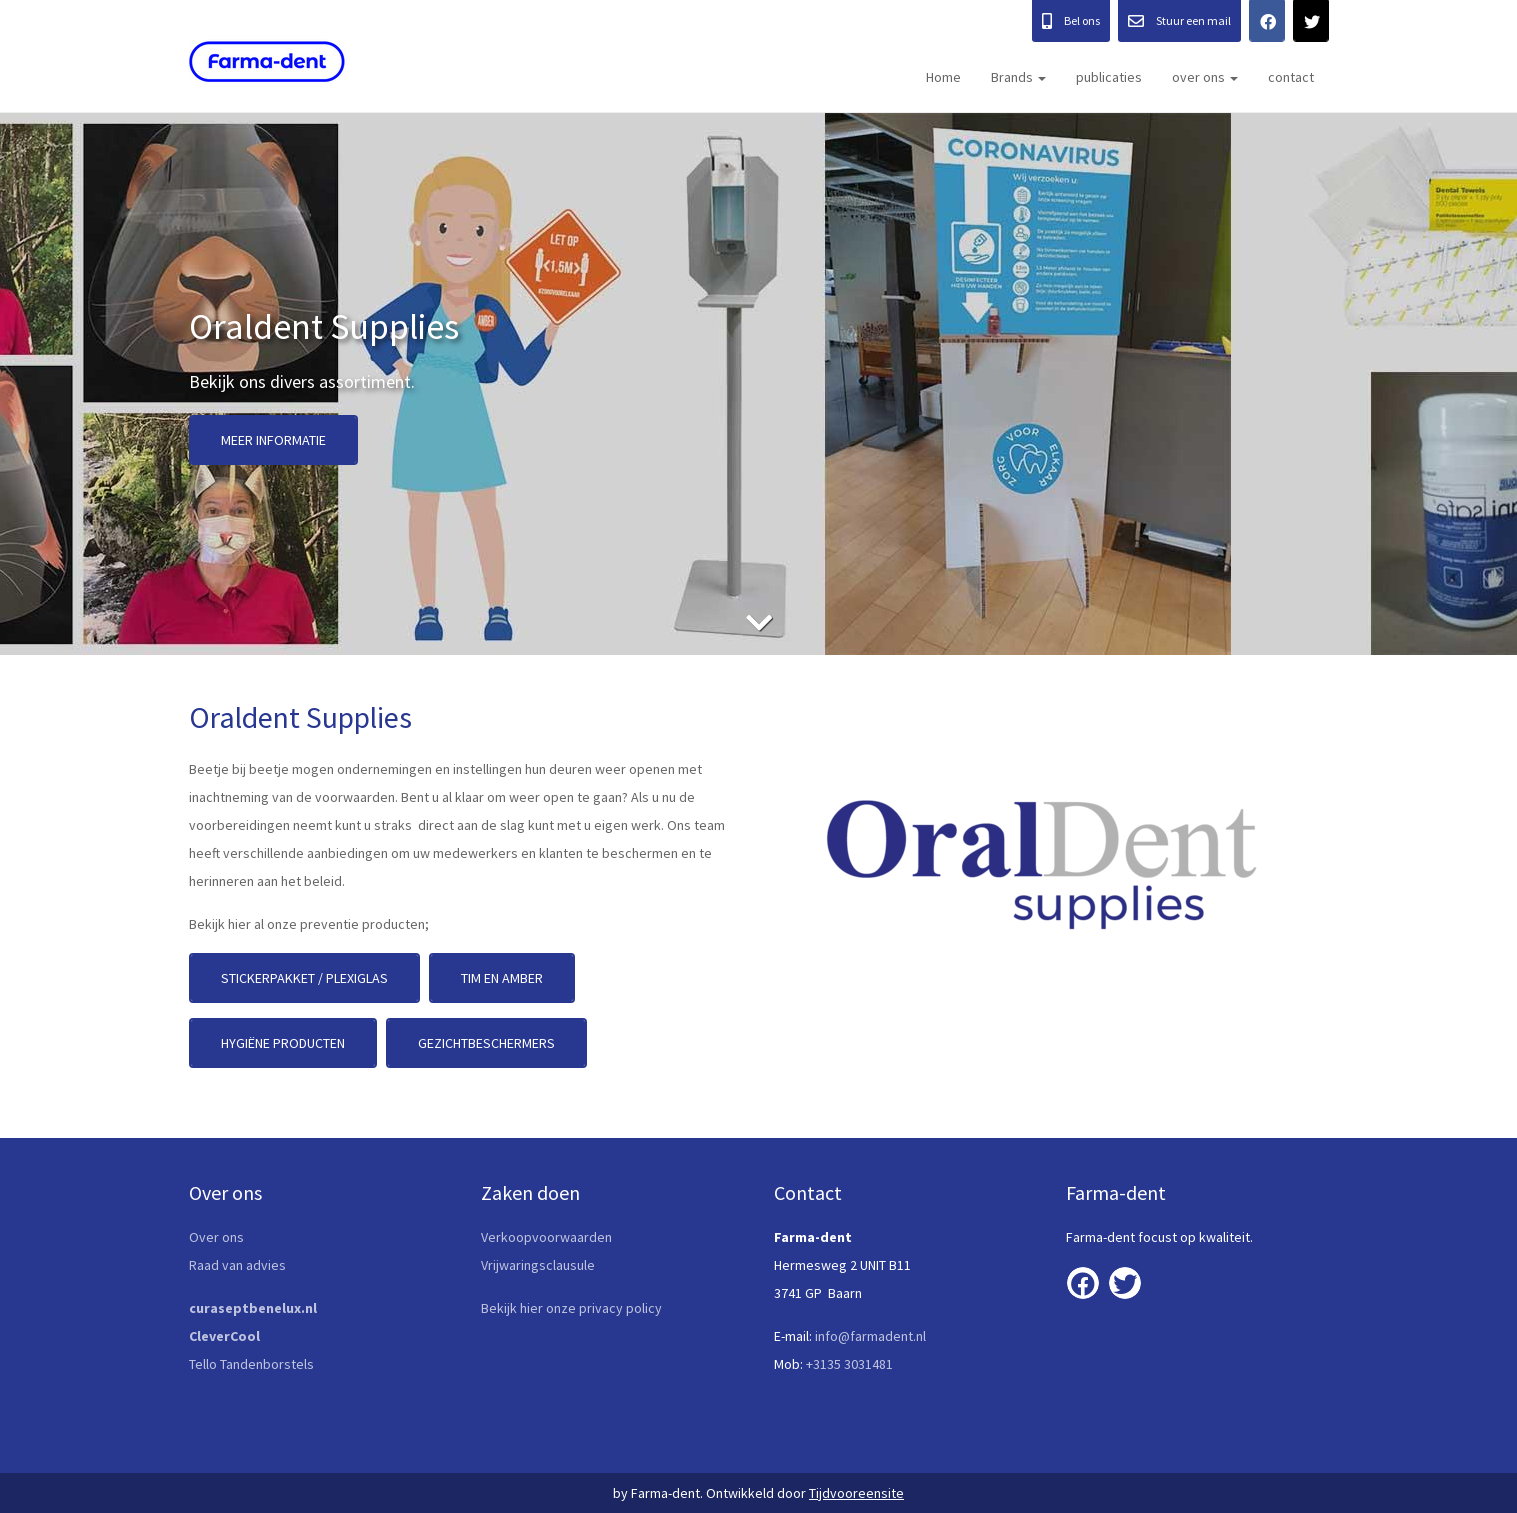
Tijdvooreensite (856, 1493)
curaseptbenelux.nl (254, 1308)
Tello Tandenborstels (251, 1364)
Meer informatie (273, 440)
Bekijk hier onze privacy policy (571, 1308)
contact (1291, 77)
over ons (1205, 77)
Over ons (216, 1237)
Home (943, 77)
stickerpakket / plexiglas (304, 978)
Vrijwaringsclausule (538, 1265)
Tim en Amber (502, 978)
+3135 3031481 (849, 1364)
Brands (1018, 77)
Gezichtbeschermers (486, 1043)
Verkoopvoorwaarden (546, 1237)
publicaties (1109, 77)
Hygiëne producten (283, 1043)
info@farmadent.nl (870, 1336)
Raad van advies (237, 1265)
